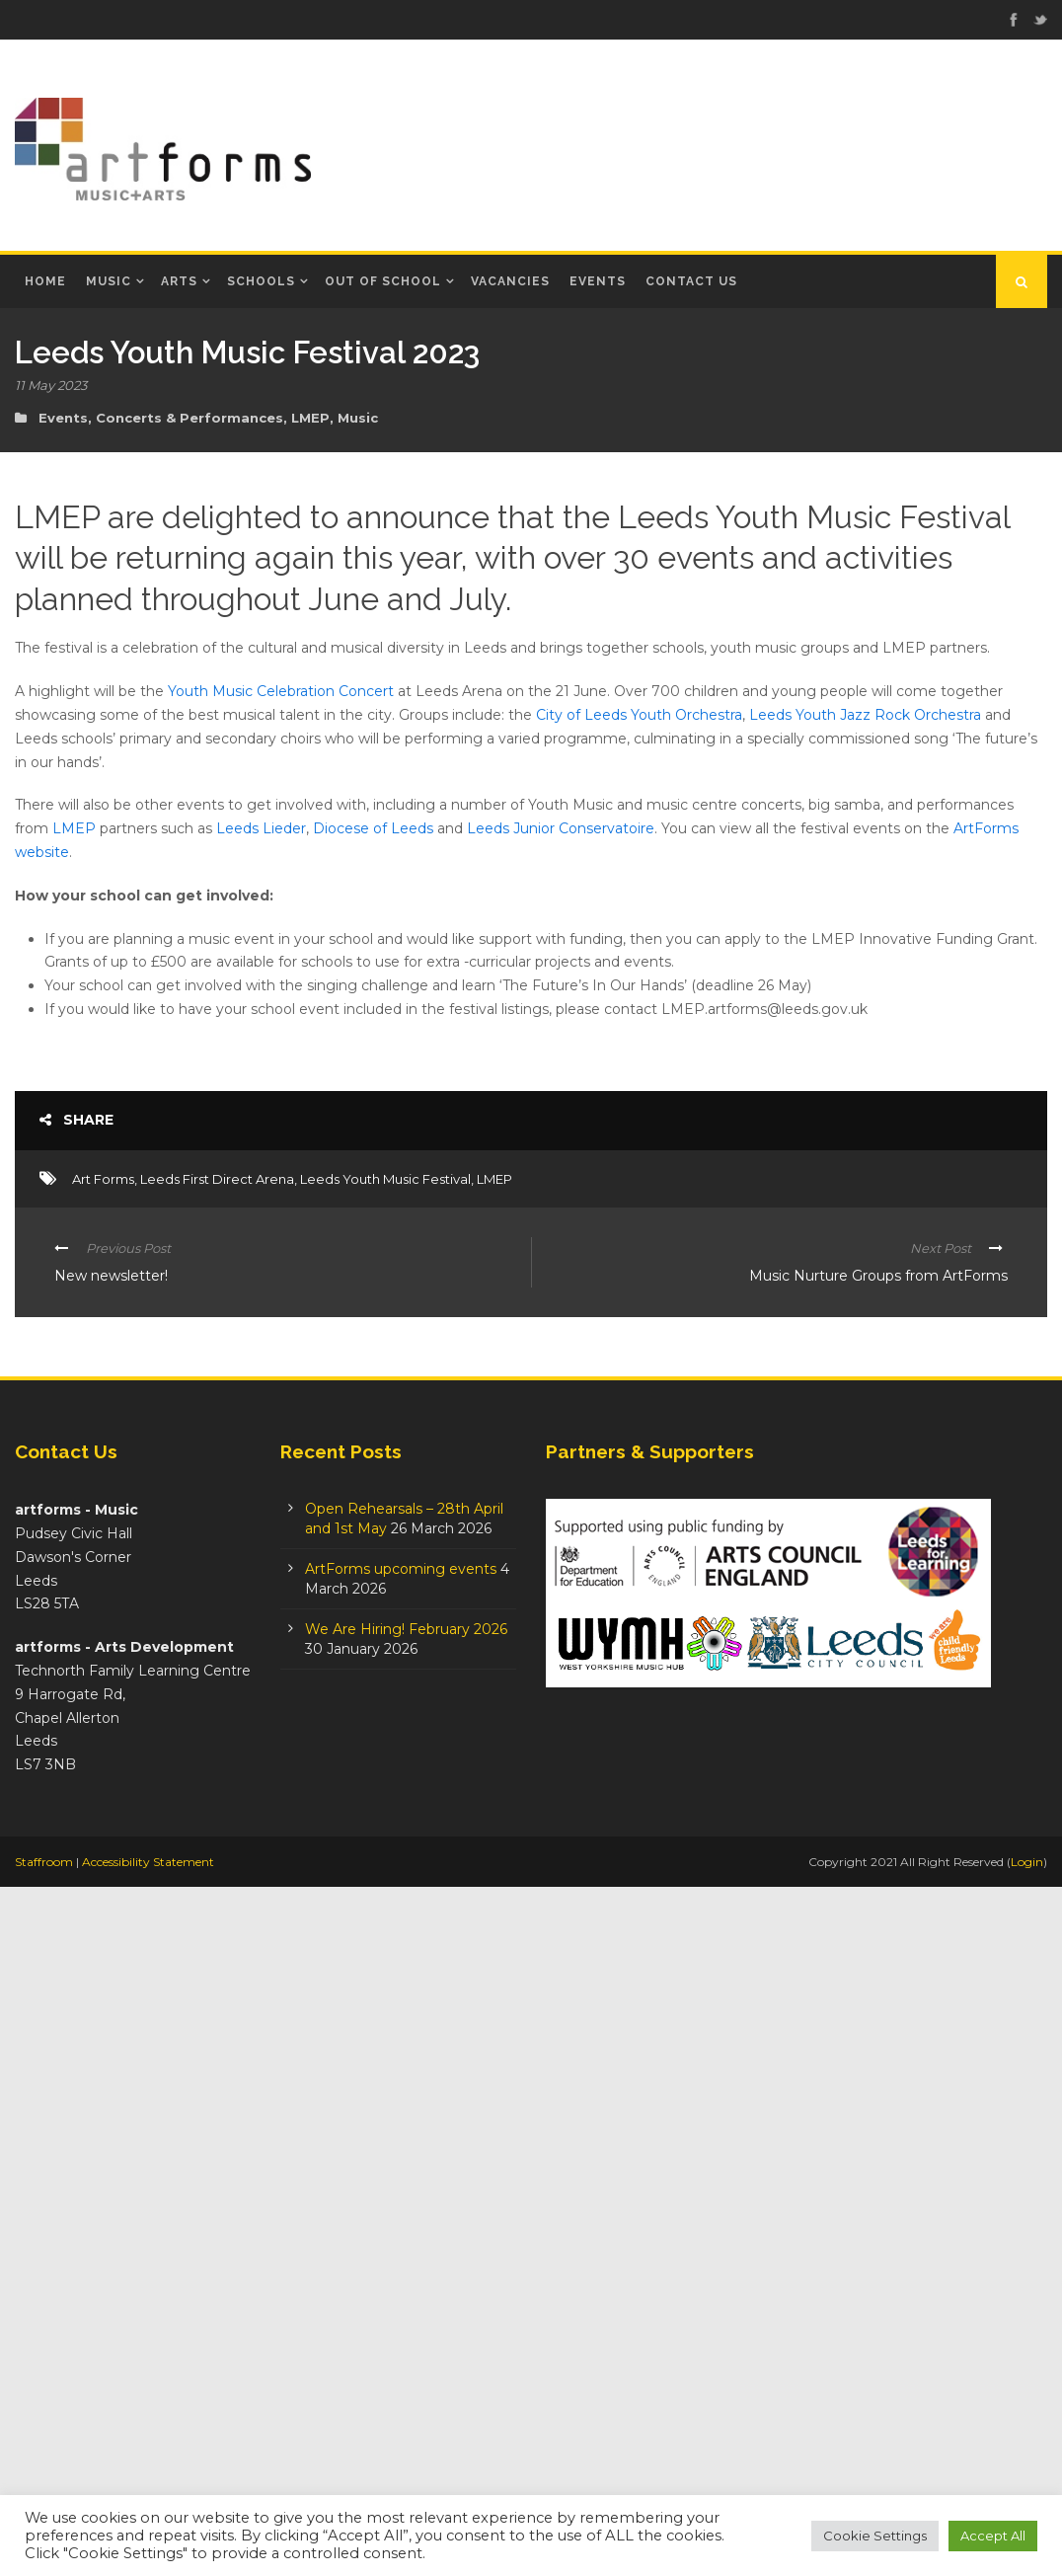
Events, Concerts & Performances (160, 418)
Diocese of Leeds (373, 828)
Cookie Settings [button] (875, 2535)
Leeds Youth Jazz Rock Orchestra (865, 715)
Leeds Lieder (261, 828)
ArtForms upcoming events (400, 2257)
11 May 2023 (51, 385)
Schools (261, 281)
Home (45, 281)
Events (597, 281)
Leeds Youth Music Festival (385, 1867)
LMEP (310, 418)
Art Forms (103, 1867)
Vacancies (510, 281)
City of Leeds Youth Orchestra (639, 715)
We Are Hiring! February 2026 (406, 2317)
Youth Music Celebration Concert (281, 691)
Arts (179, 281)
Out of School (383, 281)
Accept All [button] (992, 2535)
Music (108, 281)
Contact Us (691, 281)
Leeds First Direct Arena (217, 1867)
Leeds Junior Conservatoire (560, 828)
